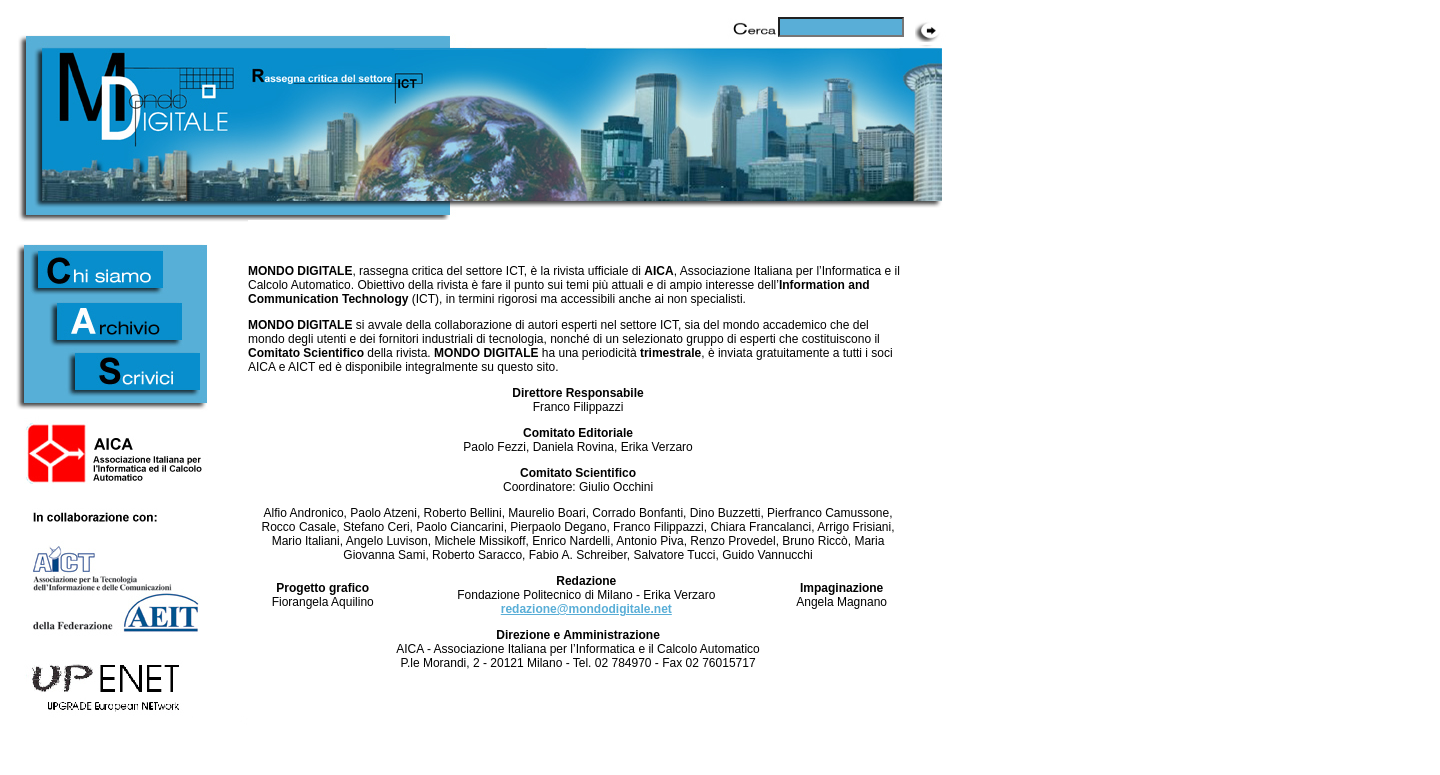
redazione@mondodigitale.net (586, 609)
